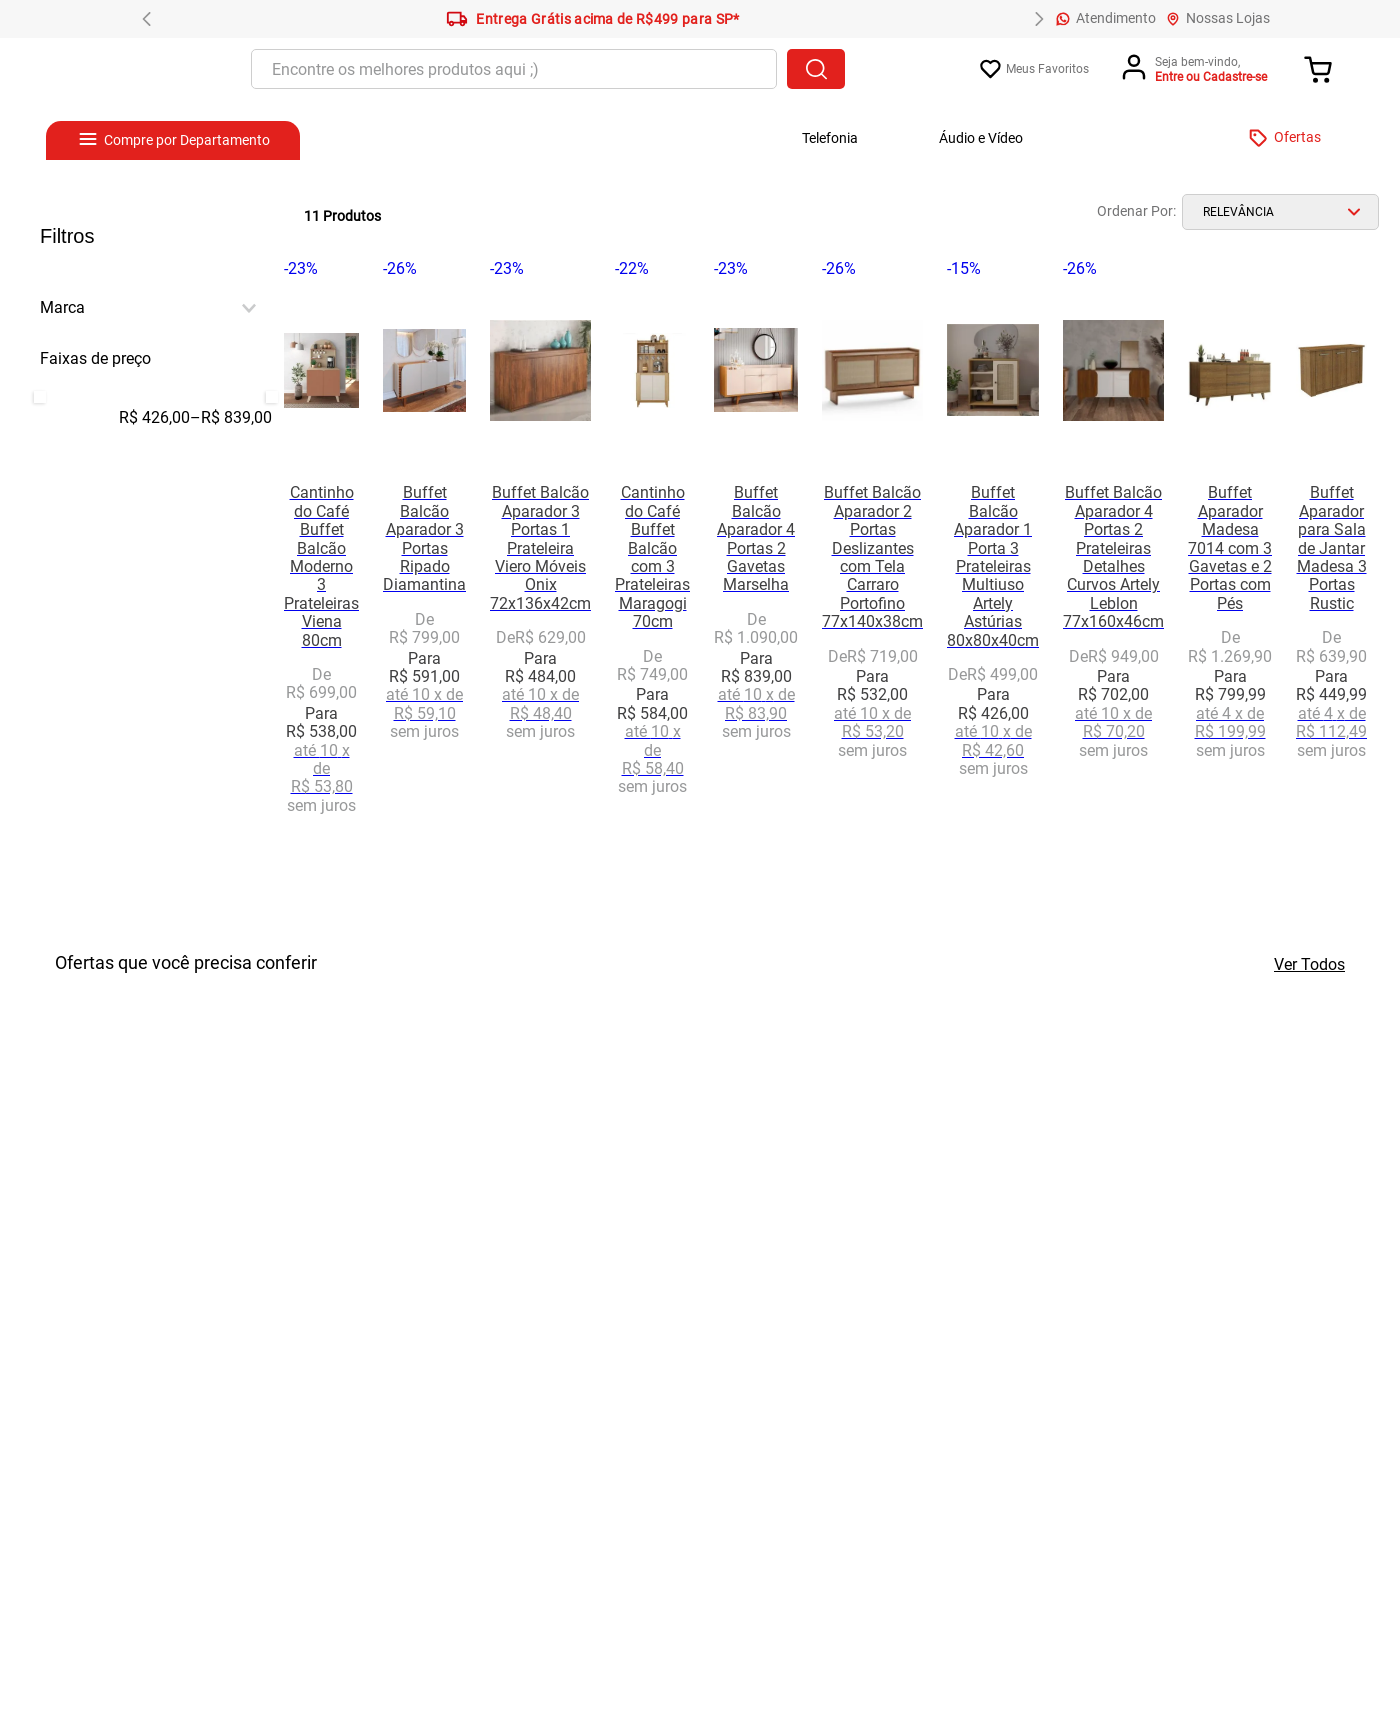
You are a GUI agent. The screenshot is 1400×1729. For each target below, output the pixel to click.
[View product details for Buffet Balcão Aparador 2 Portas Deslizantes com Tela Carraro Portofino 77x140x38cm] (872, 551)
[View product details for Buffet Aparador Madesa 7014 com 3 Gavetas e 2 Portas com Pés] (1230, 551)
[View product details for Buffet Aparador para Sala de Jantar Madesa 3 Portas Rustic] (1331, 551)
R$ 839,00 (231, 418)
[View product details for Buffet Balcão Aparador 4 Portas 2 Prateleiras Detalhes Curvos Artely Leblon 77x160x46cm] (1113, 551)
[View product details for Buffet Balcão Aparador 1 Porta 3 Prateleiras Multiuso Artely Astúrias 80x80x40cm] (993, 551)
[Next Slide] (1039, 19)
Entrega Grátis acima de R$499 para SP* (592, 19)
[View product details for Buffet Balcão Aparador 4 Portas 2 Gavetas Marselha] (756, 551)
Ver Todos (1309, 964)
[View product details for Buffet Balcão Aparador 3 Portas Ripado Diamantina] (424, 551)
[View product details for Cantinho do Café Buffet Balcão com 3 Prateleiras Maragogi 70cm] (652, 551)
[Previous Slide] (147, 19)
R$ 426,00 (154, 418)
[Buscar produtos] (816, 69)
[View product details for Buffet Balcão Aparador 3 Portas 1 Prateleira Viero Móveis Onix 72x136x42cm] (540, 551)
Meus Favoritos (1047, 69)
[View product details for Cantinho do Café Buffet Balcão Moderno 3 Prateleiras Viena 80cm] (321, 551)
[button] (156, 308)
